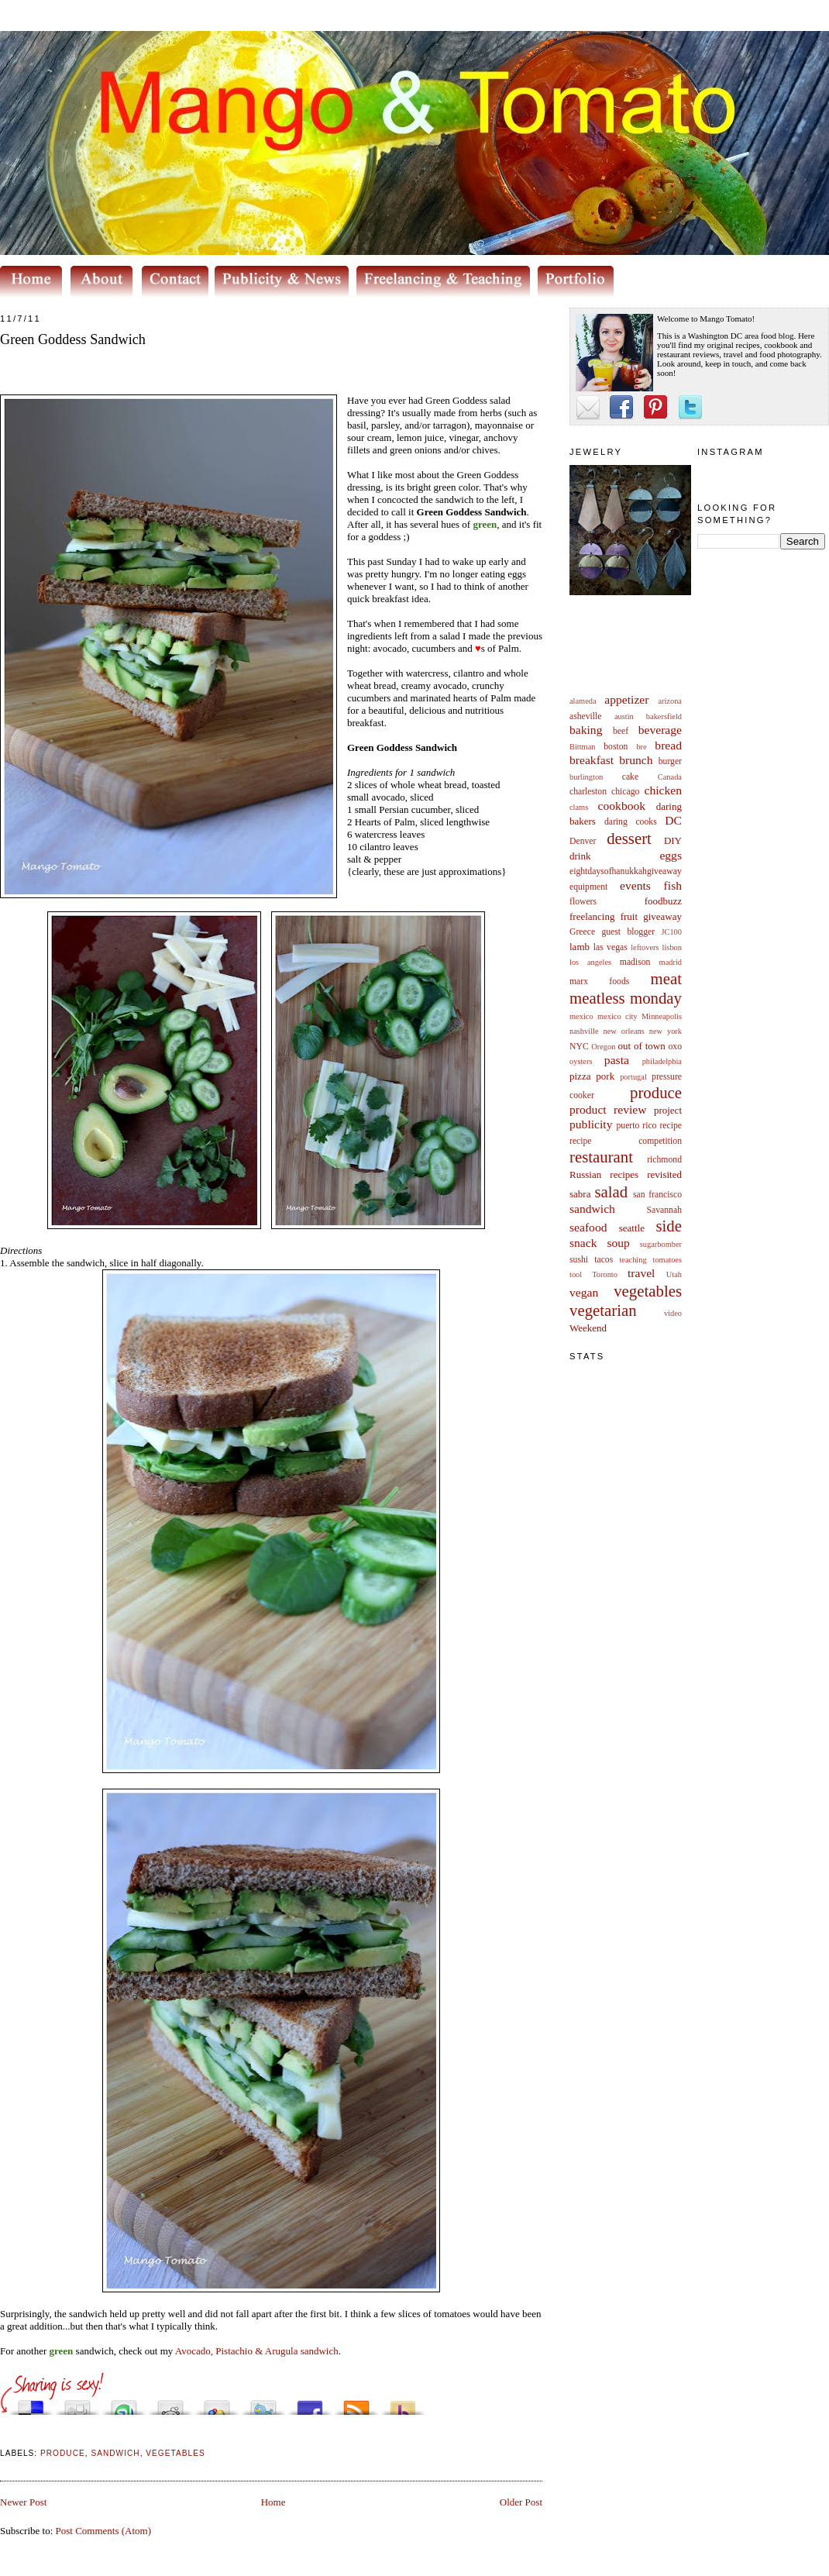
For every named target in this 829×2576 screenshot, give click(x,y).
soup (618, 1242)
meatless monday (625, 998)
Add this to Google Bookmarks (217, 2403)
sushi (578, 1260)
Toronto (604, 1274)
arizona (670, 701)
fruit (629, 916)
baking (585, 729)
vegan (583, 1292)
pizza (579, 1076)
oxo (675, 1047)
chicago (625, 792)
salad (611, 1191)
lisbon (672, 947)
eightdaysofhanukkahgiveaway (625, 871)
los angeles (590, 962)
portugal (633, 1077)
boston (616, 747)
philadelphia (662, 1061)
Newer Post (23, 2502)
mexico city (617, 1016)
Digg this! (77, 2403)
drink (579, 856)
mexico (581, 1016)
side (668, 1226)
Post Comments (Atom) (104, 2530)
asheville (585, 716)
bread (668, 745)
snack (583, 1242)
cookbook (622, 805)
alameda (583, 701)
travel (641, 1272)
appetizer (626, 699)
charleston (588, 792)
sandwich (592, 1208)
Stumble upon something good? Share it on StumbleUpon (124, 2403)
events (635, 885)
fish (673, 885)
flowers (583, 902)
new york (665, 1031)
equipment (588, 887)
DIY (673, 840)
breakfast (591, 759)
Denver (582, 841)
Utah (674, 1274)
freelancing (591, 916)
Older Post (521, 2502)
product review (607, 1109)
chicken (664, 790)
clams (578, 807)
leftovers (645, 947)
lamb (579, 946)
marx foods (599, 981)
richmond (664, 1160)
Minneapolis (662, 1016)
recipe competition (625, 1141)
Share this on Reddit (170, 2403)
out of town (642, 1046)
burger (670, 761)
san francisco (657, 1195)
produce (656, 1092)
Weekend (588, 1328)
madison (635, 962)
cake (630, 777)
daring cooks (630, 822)
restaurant (601, 1157)
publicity (590, 1124)
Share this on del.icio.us (31, 2403)
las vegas (610, 947)
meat (666, 978)
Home (273, 2502)
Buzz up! (403, 2403)
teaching (632, 1259)
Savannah (664, 1210)
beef (620, 731)
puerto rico (636, 1126)
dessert (629, 838)
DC (673, 820)
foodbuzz (663, 901)
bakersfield (664, 716)
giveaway (662, 916)
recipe (670, 1126)
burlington (586, 777)
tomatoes (668, 1259)
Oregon (603, 1046)
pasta (616, 1059)
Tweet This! (263, 2403)
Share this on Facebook (310, 2403)
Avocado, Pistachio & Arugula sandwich (257, 2351)
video (673, 1313)
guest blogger (628, 932)
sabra (579, 1194)
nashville (584, 1031)
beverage (660, 729)
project (668, 1110)
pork (605, 1076)
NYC (579, 1047)
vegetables (648, 1291)
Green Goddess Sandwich (73, 339)
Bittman (582, 746)
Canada (670, 777)
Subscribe (356, 2403)
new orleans (623, 1031)
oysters (580, 1061)
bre (641, 746)
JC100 (671, 932)
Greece (582, 932)
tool (575, 1274)
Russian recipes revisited (625, 1174)
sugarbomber (661, 1244)
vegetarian (603, 1310)
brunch (635, 759)
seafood (588, 1227)
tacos (603, 1260)
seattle (632, 1228)
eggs (670, 855)
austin (624, 716)
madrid (670, 962)
